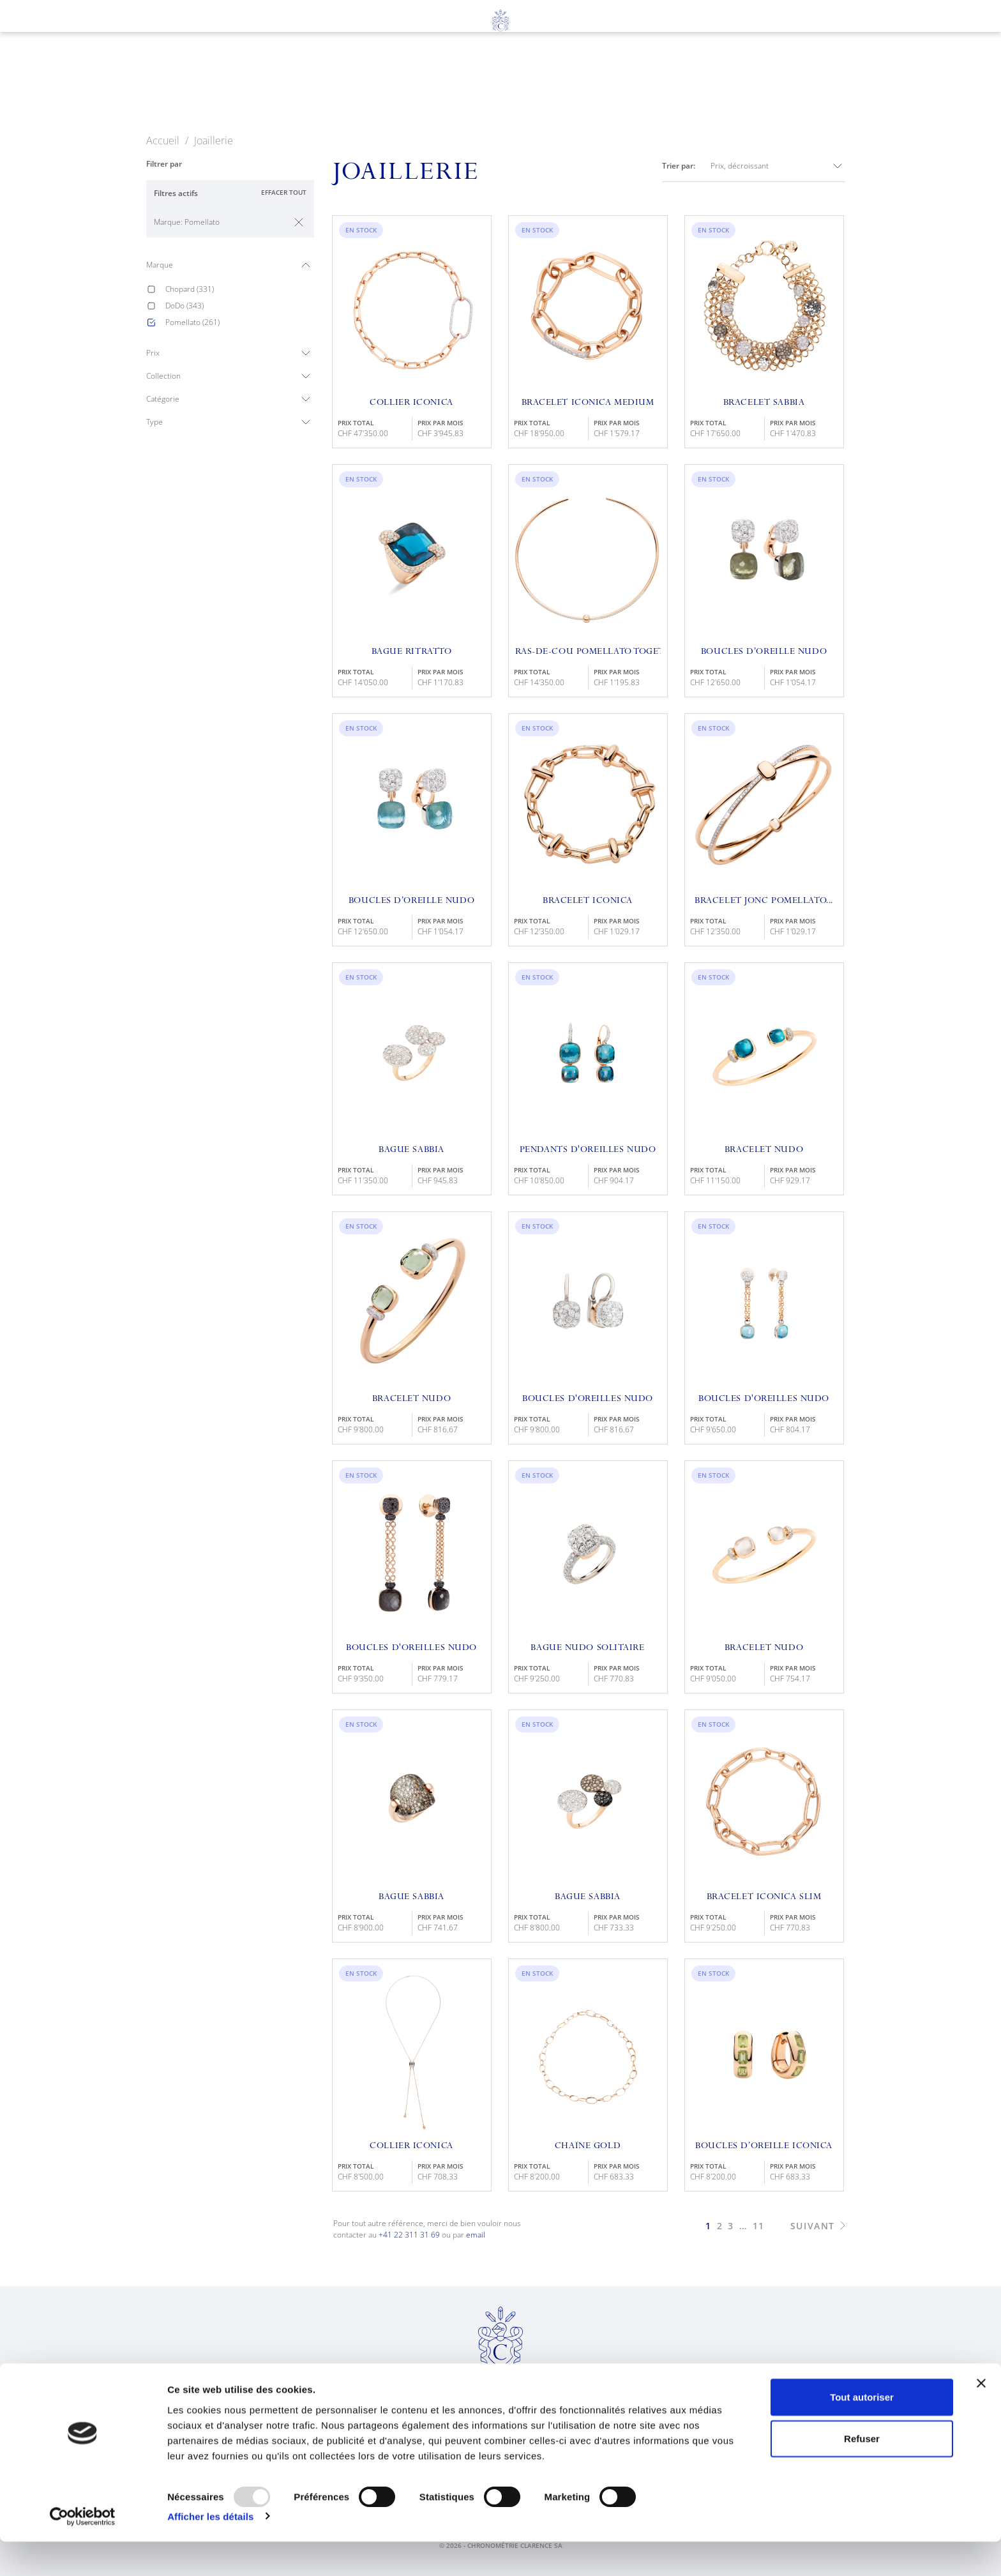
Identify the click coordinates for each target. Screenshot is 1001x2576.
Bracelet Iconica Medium (588, 403)
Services (523, 83)
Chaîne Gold (588, 2146)
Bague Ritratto (412, 652)
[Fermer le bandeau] (981, 2417)
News (678, 83)
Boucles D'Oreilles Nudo (763, 1399)
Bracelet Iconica (588, 901)
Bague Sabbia (411, 1150)
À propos (606, 83)
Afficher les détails (210, 2550)
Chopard (189, 289)
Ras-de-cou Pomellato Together (588, 652)
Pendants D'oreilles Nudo (588, 1150)
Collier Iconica (411, 403)
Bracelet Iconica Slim (764, 1897)
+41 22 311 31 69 (409, 2234)
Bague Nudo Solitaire (587, 1648)
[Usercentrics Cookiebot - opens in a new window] (83, 2551)
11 (759, 2226)
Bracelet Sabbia (763, 403)
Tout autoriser (862, 2431)
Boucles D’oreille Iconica (763, 2146)
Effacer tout (283, 192)
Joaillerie (438, 83)
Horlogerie (342, 83)
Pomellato (192, 322)
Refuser (862, 2473)
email (475, 2234)
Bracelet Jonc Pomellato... (764, 901)
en (74, 51)
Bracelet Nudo (764, 1150)
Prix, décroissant (778, 166)
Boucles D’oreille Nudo (764, 652)
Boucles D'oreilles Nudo (587, 1399)
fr (50, 51)
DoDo (184, 305)
